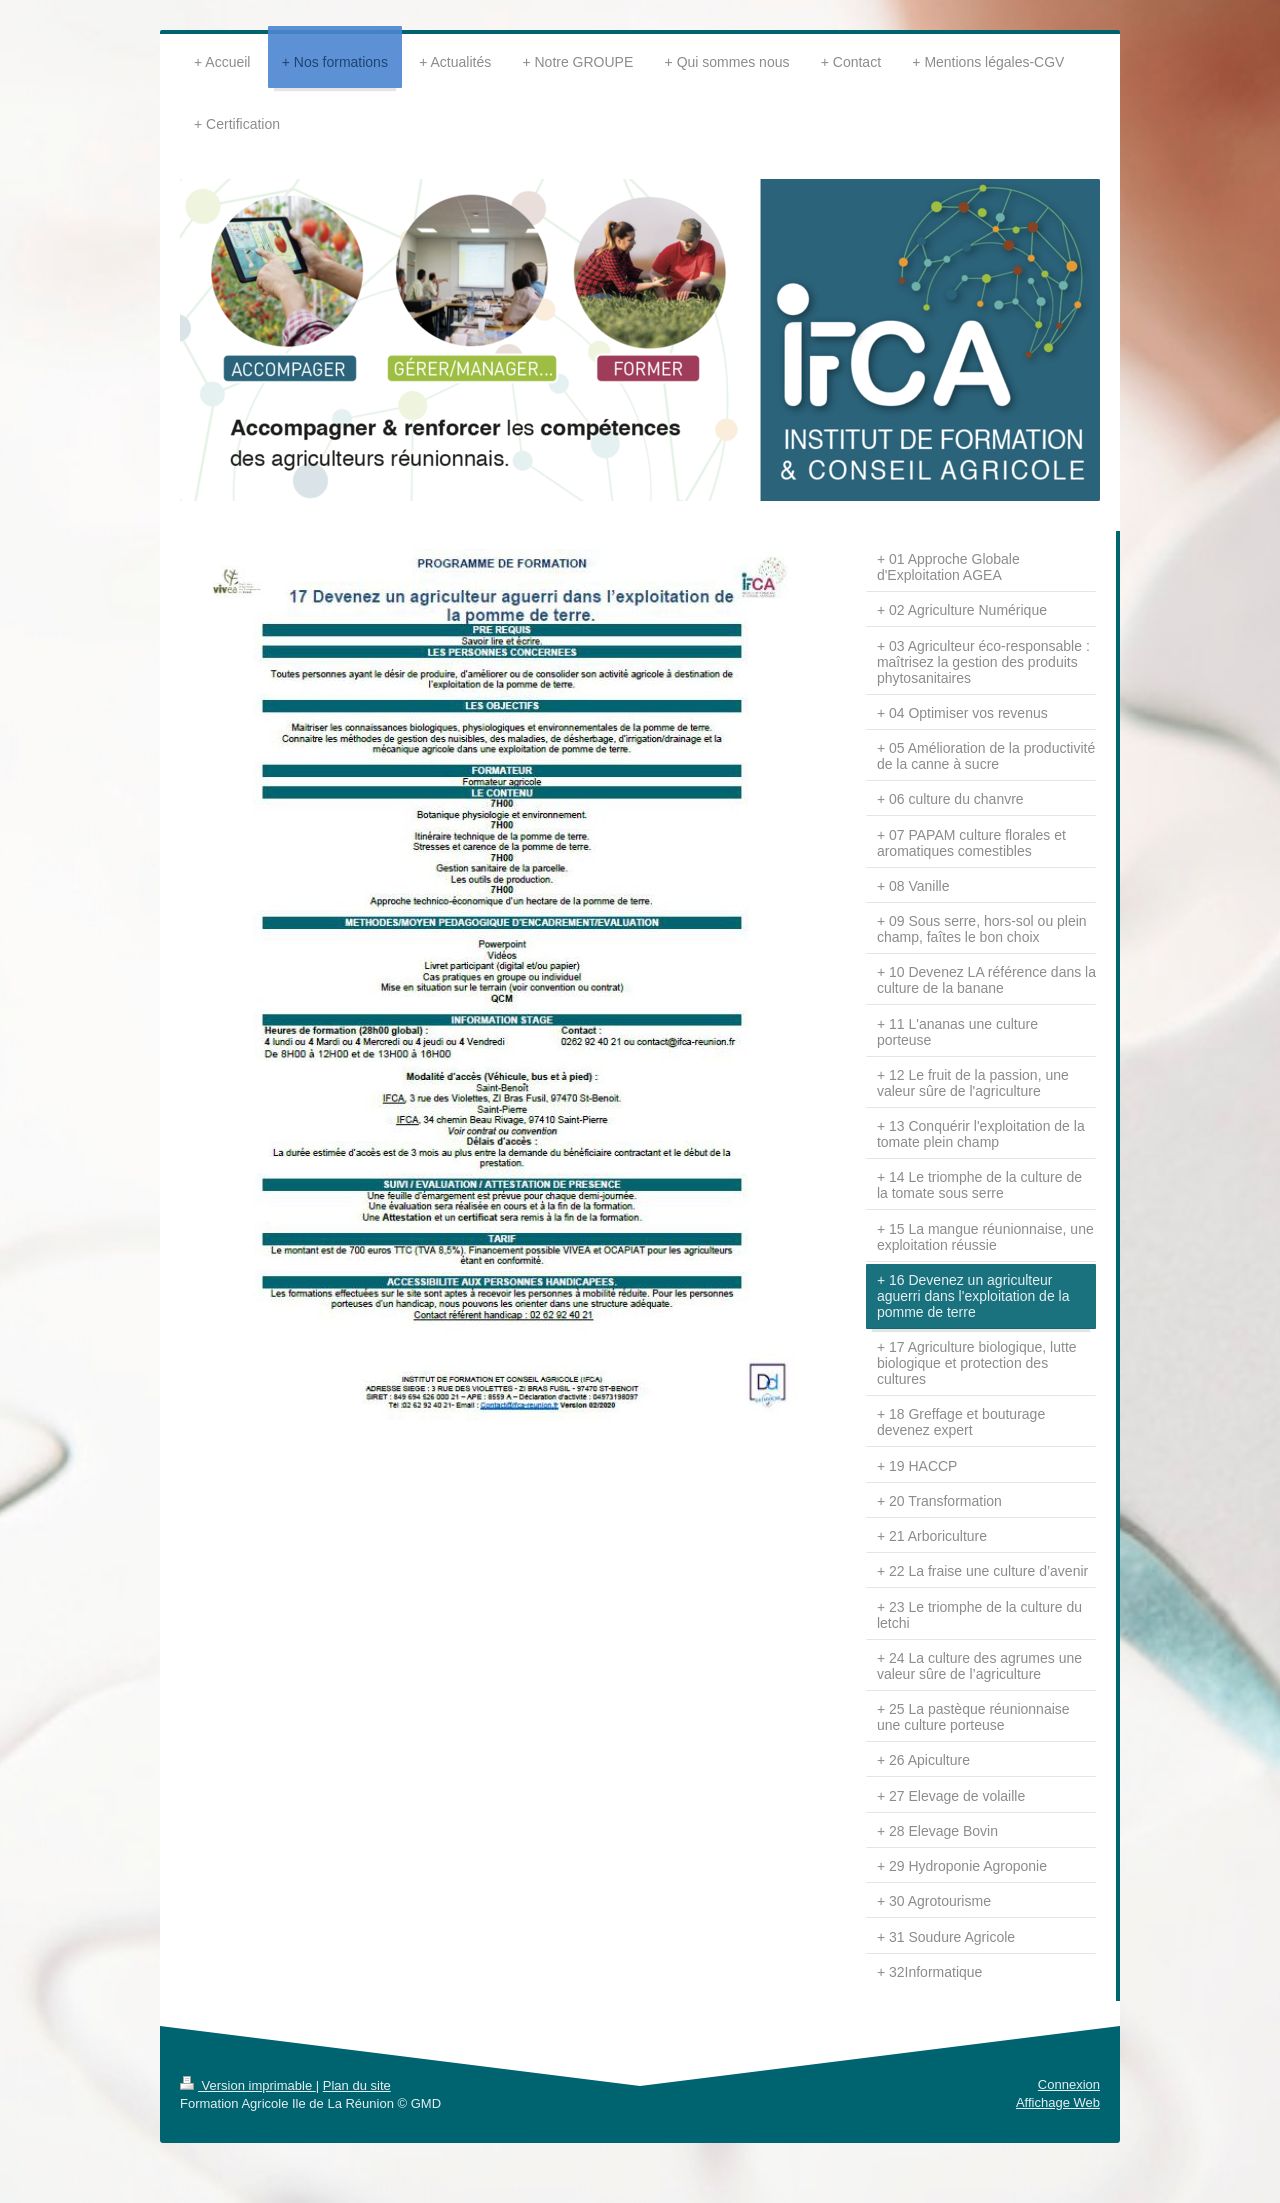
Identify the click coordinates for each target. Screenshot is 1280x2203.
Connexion (1069, 2084)
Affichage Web (1058, 2102)
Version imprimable (248, 2085)
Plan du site (357, 2085)
